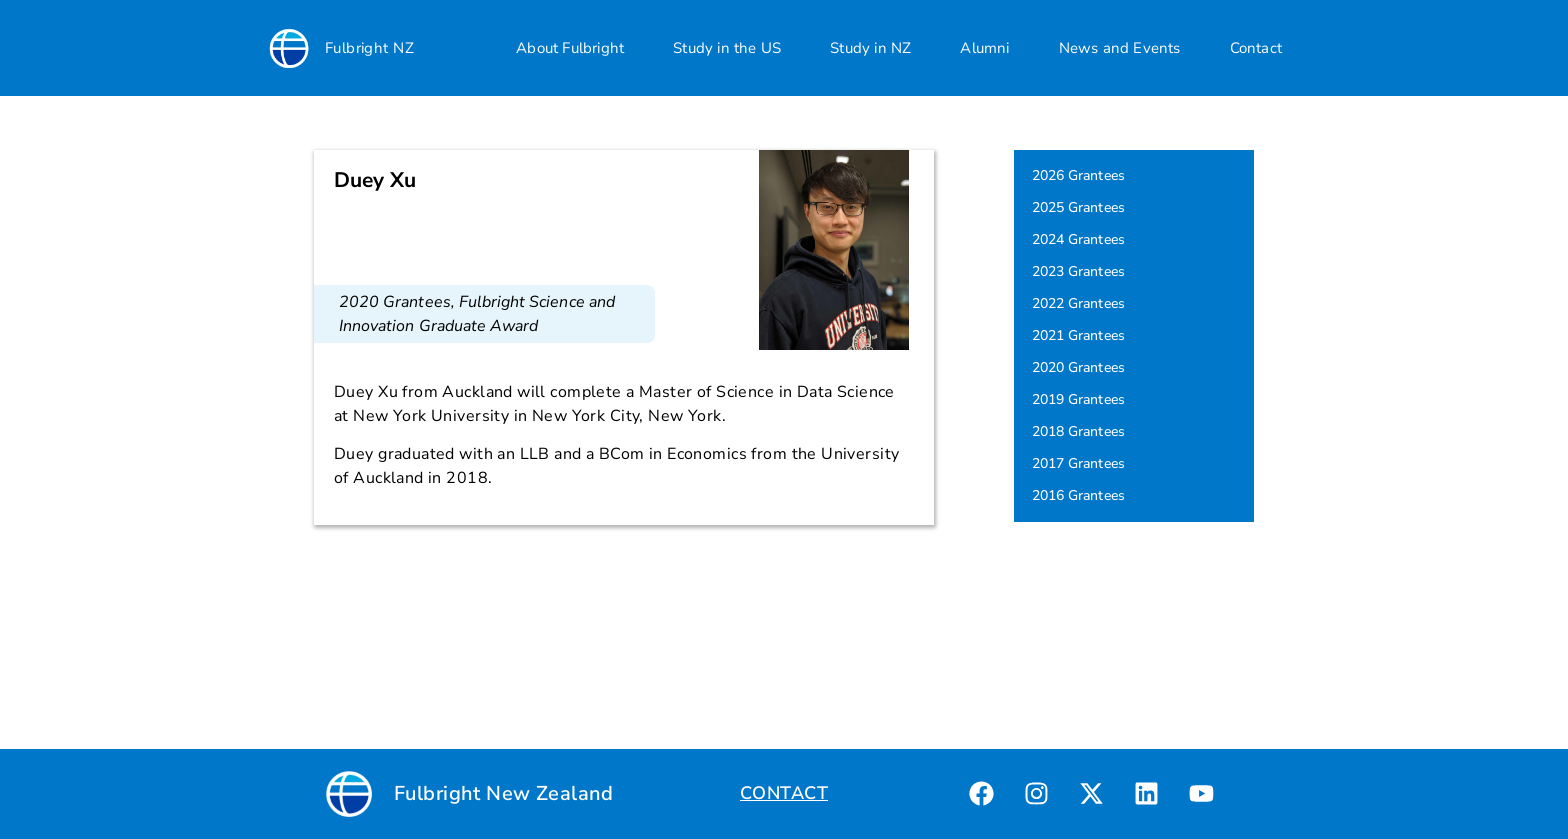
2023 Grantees (1078, 271)
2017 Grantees (1078, 463)
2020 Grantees (395, 302)
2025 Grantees (1078, 207)
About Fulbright (570, 48)
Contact (1256, 48)
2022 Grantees (1078, 303)
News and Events (1120, 48)
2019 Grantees (1078, 399)
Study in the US (727, 48)
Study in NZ (870, 48)
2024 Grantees (1078, 239)
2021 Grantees (1078, 335)
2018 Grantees (1078, 431)
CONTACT (784, 793)
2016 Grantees (1078, 495)
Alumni (984, 48)
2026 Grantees (1078, 175)
